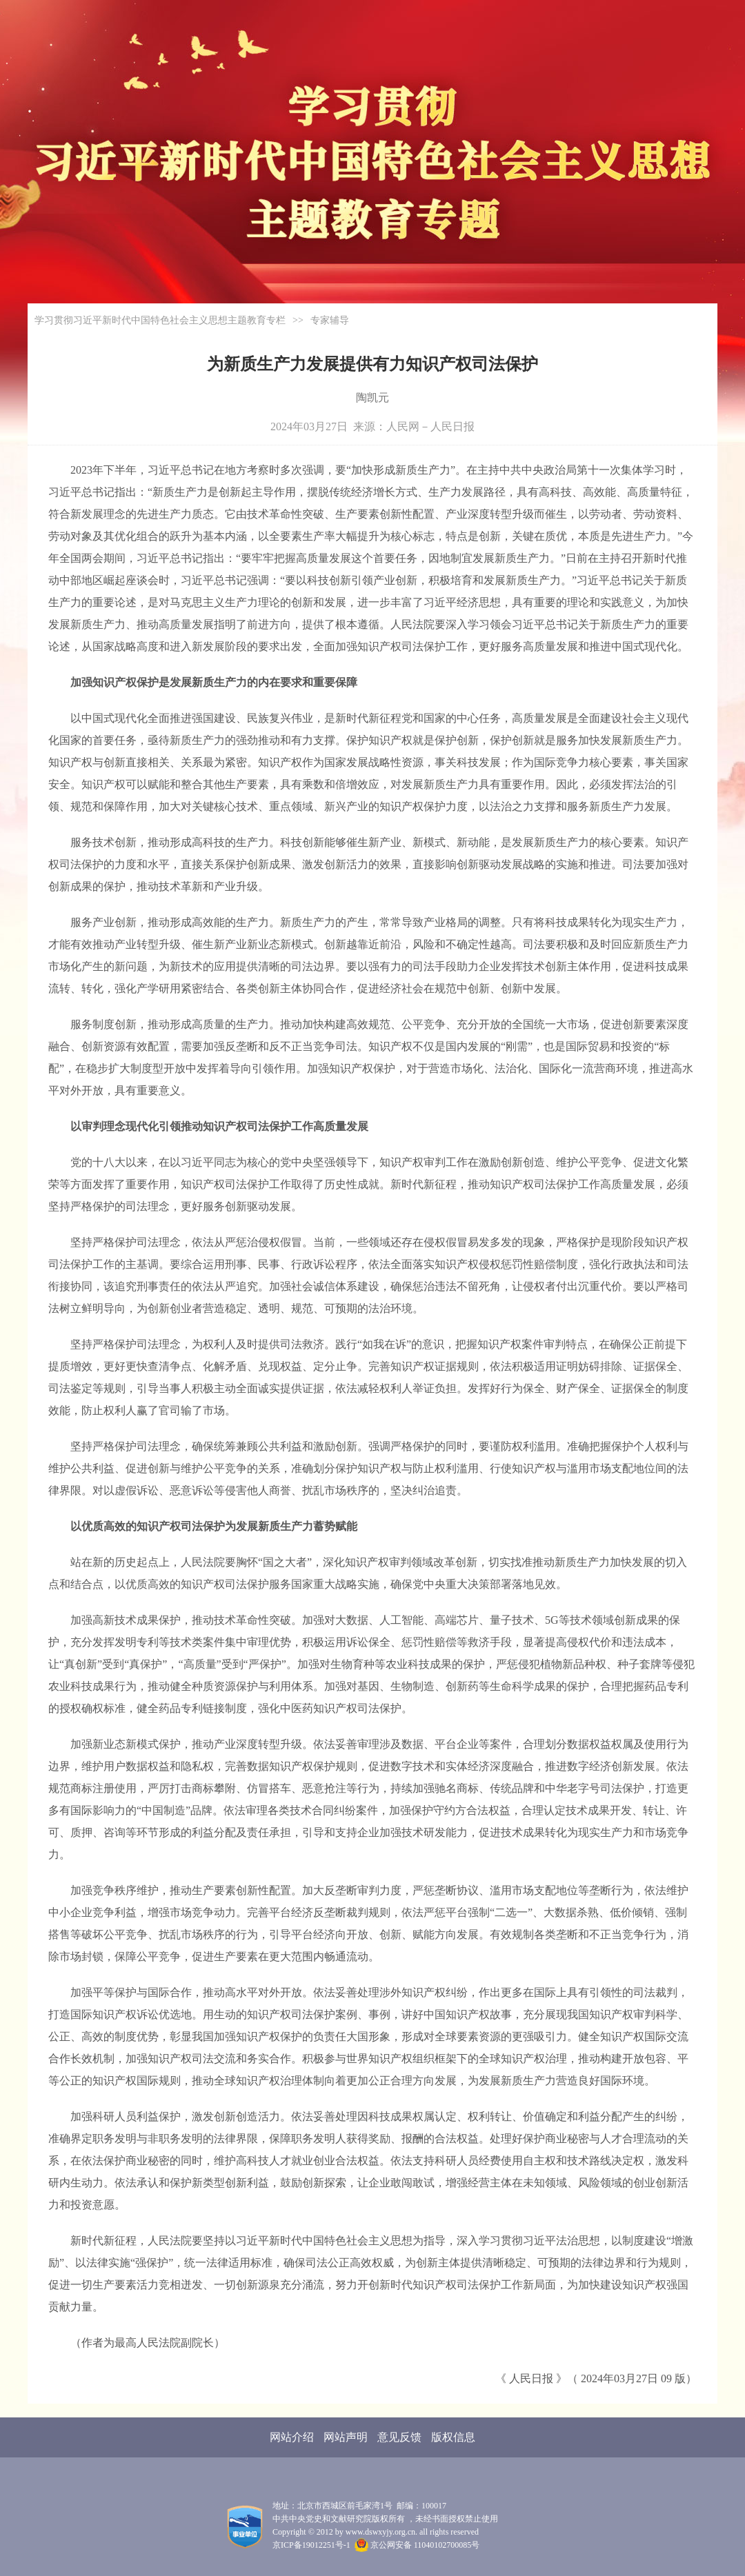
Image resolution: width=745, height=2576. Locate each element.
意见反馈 (399, 2437)
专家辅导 (329, 320)
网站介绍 (292, 2437)
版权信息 (453, 2437)
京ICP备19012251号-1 (311, 2545)
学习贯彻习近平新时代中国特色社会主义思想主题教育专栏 (160, 320)
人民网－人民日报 (430, 426)
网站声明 (346, 2437)
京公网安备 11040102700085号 (417, 2545)
